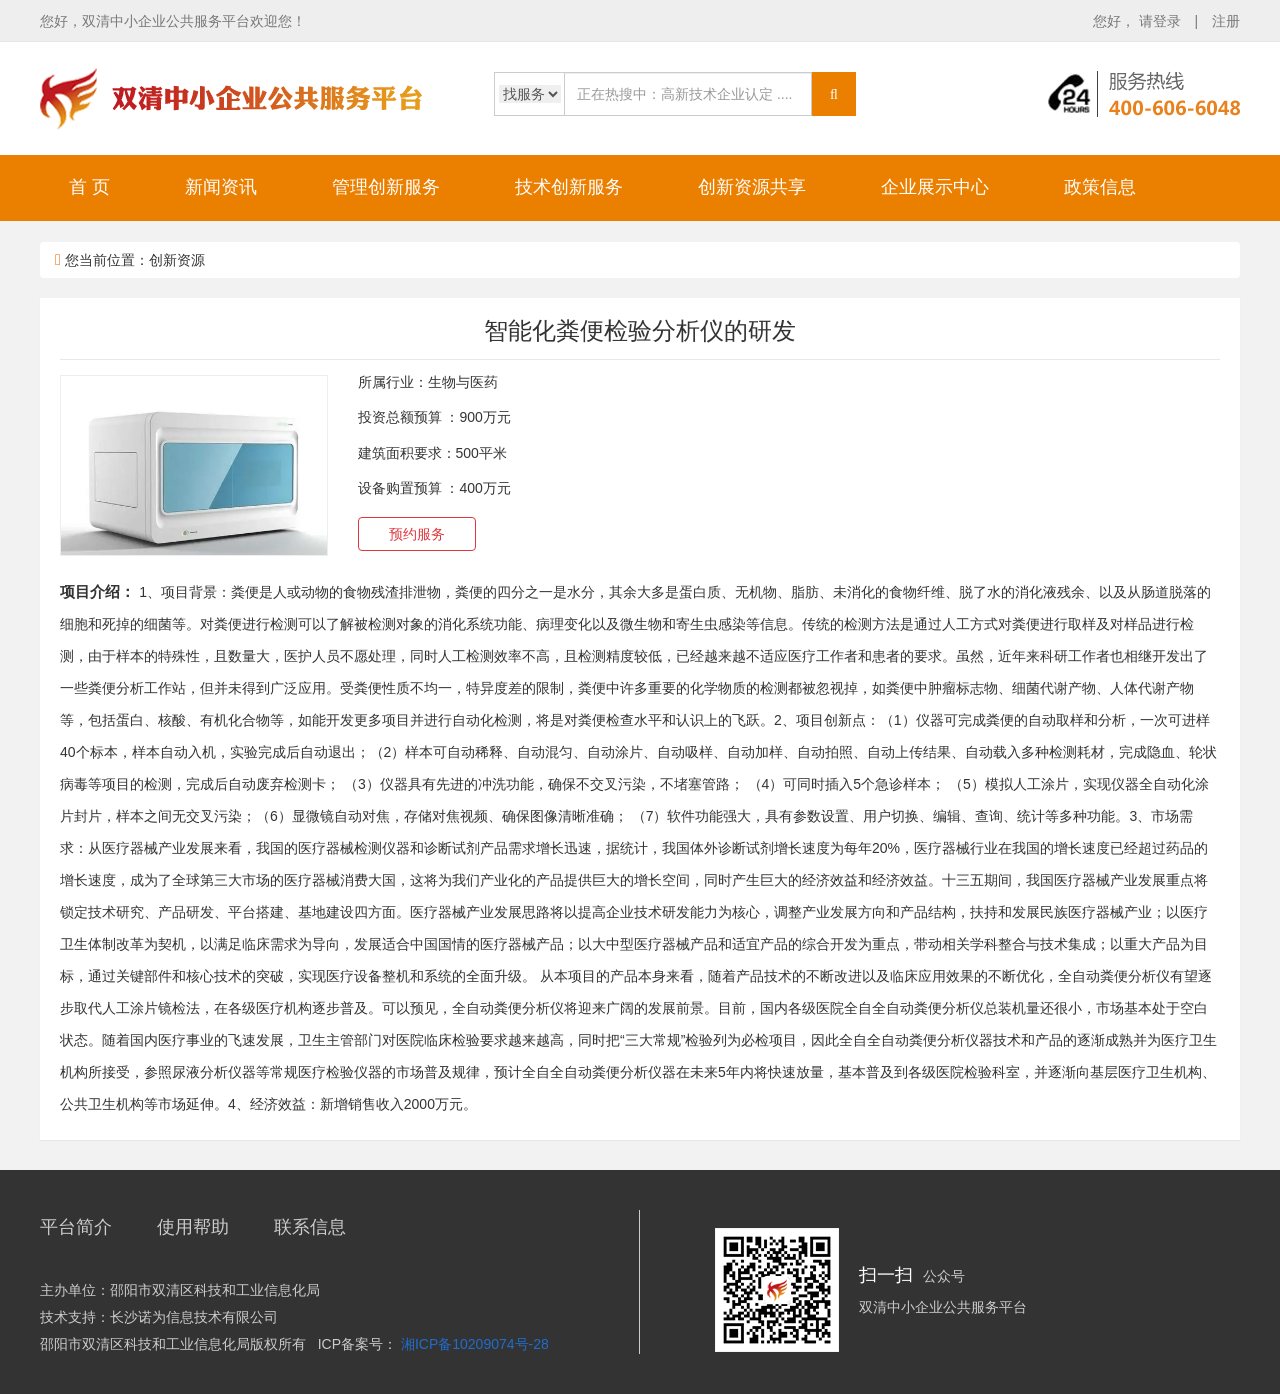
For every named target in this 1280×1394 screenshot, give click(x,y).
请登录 (1162, 21)
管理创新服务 (386, 187)
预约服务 (417, 534)
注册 (1226, 21)
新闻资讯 (221, 187)
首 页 (89, 187)
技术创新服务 (569, 187)
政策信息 (1100, 187)
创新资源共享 (752, 187)
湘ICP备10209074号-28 (475, 1344)
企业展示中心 (935, 187)
